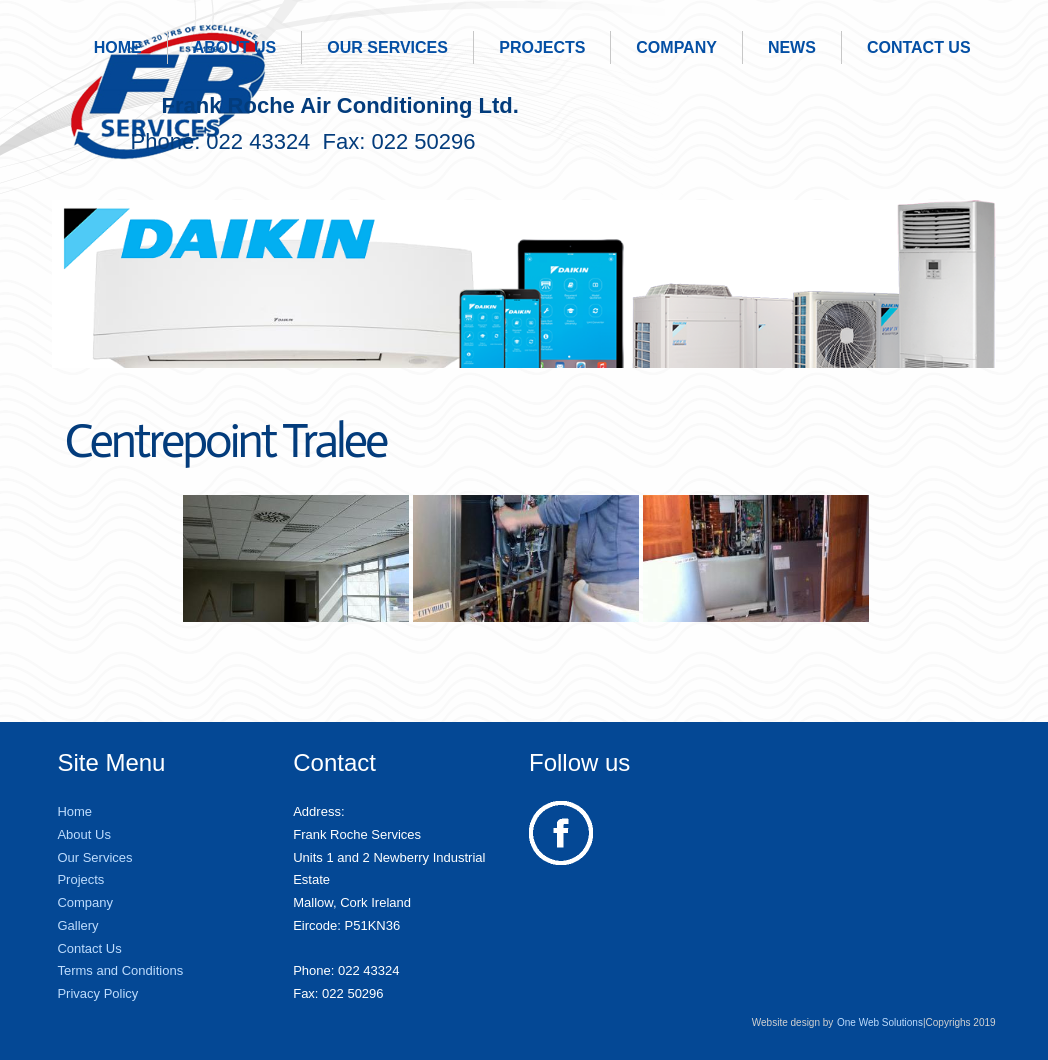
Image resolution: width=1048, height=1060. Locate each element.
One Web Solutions (880, 1022)
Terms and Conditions (120, 970)
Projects (542, 47)
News (792, 47)
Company (676, 47)
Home (118, 47)
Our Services (387, 47)
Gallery (77, 925)
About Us (235, 47)
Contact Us (919, 47)
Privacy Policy (97, 993)
